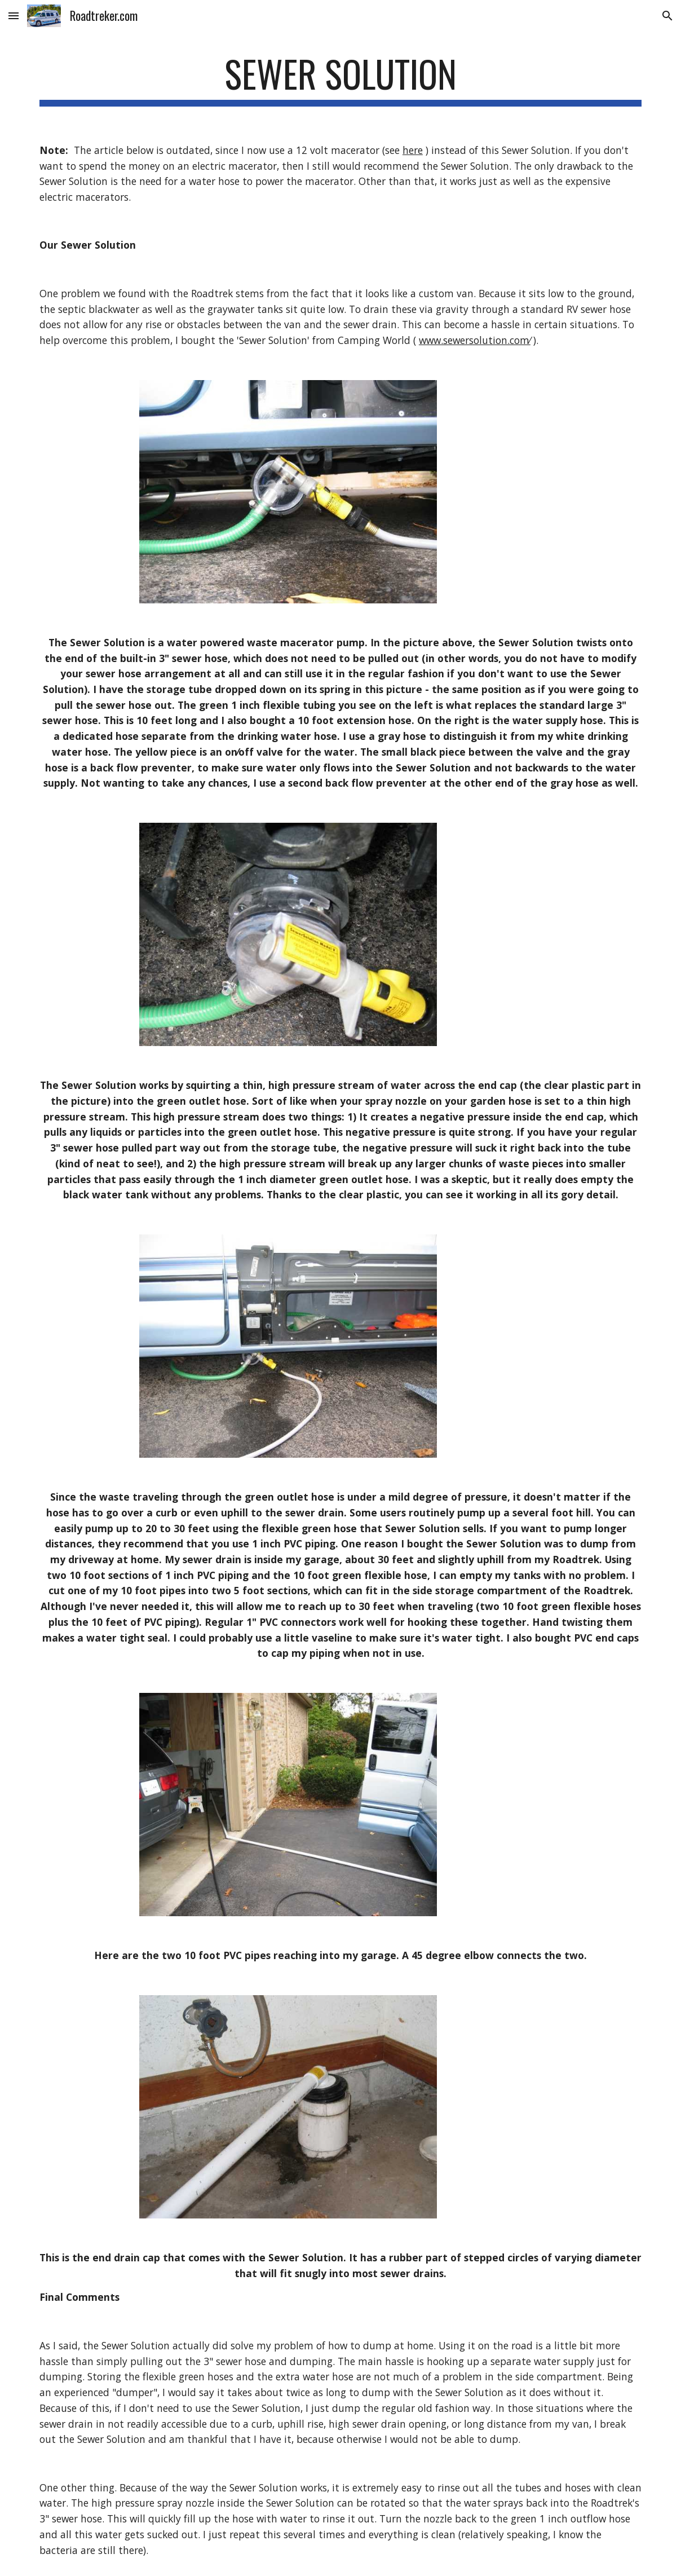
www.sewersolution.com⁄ (474, 340)
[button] (13, 15)
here (413, 150)
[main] (340, 79)
